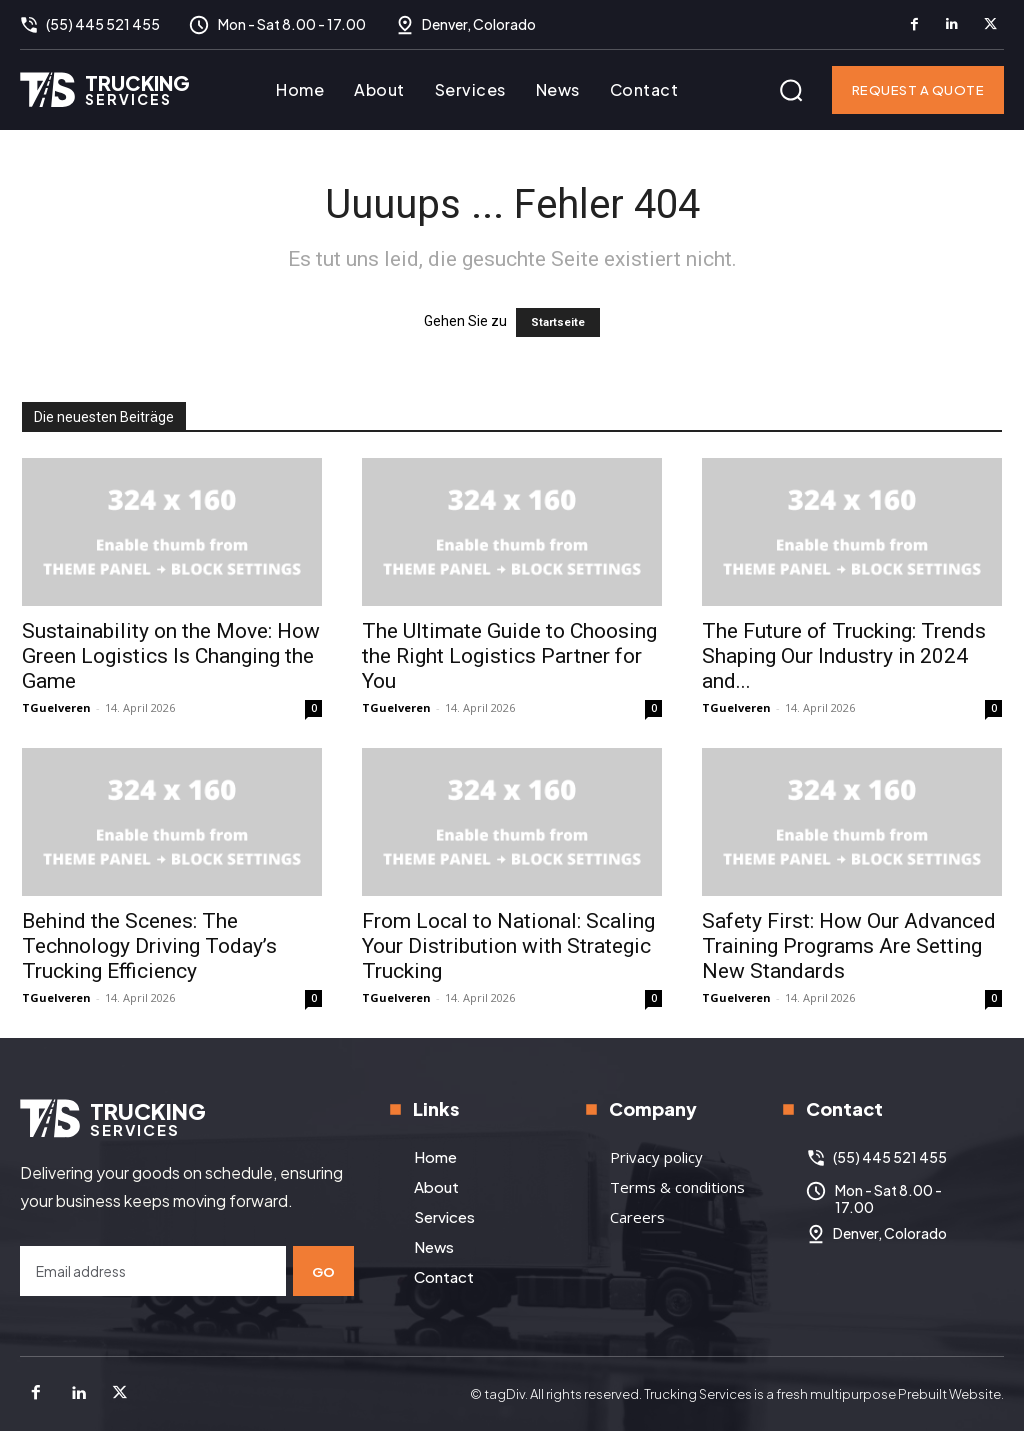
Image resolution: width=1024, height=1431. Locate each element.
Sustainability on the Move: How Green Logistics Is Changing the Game (171, 656)
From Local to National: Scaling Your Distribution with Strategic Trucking (508, 946)
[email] (153, 1271)
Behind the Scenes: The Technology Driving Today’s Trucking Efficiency (149, 946)
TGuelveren (56, 707)
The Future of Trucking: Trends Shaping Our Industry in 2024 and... (844, 656)
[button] (791, 90)
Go (324, 1270)
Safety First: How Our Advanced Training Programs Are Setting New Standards (849, 946)
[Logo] (105, 89)
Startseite (558, 322)
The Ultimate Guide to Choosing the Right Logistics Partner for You (509, 656)
